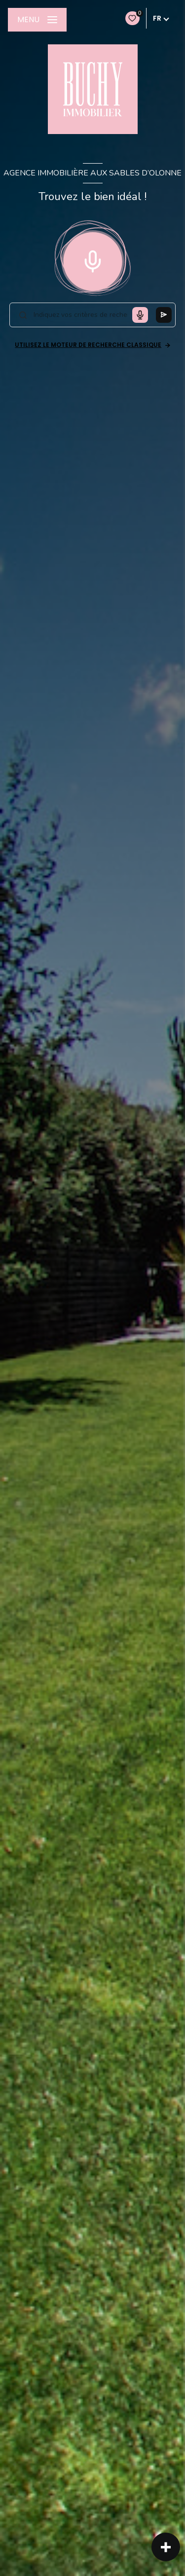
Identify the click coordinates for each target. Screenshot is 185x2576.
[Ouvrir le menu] (37, 20)
